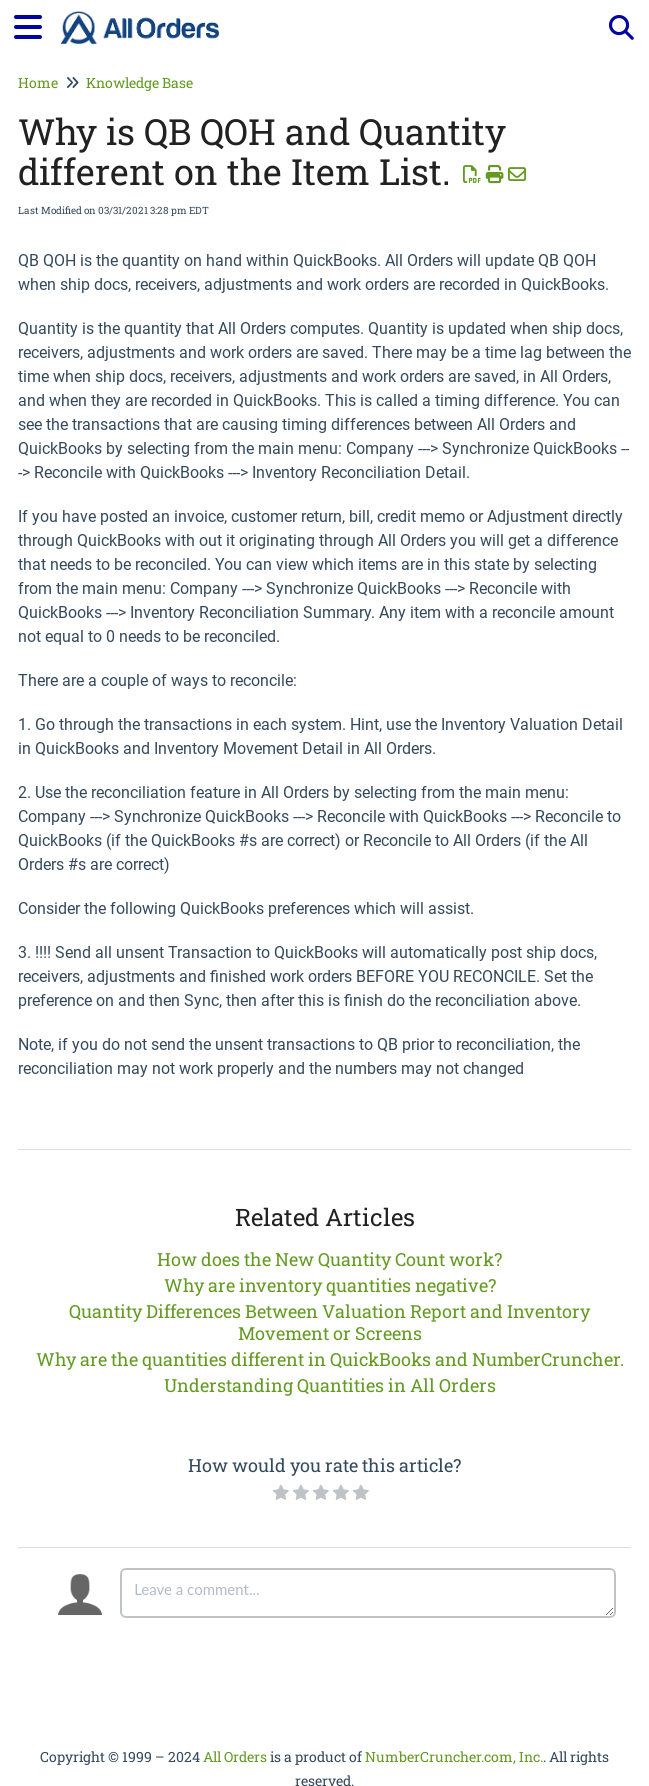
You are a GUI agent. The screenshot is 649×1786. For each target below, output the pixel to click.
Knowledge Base (139, 82)
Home (38, 82)
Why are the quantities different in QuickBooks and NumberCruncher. (330, 1359)
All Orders (235, 1756)
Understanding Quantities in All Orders (330, 1385)
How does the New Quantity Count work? (329, 1259)
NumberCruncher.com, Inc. (454, 1756)
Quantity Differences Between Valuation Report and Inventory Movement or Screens (329, 1322)
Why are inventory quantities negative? (330, 1285)
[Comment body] (368, 1593)
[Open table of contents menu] (35, 24)
